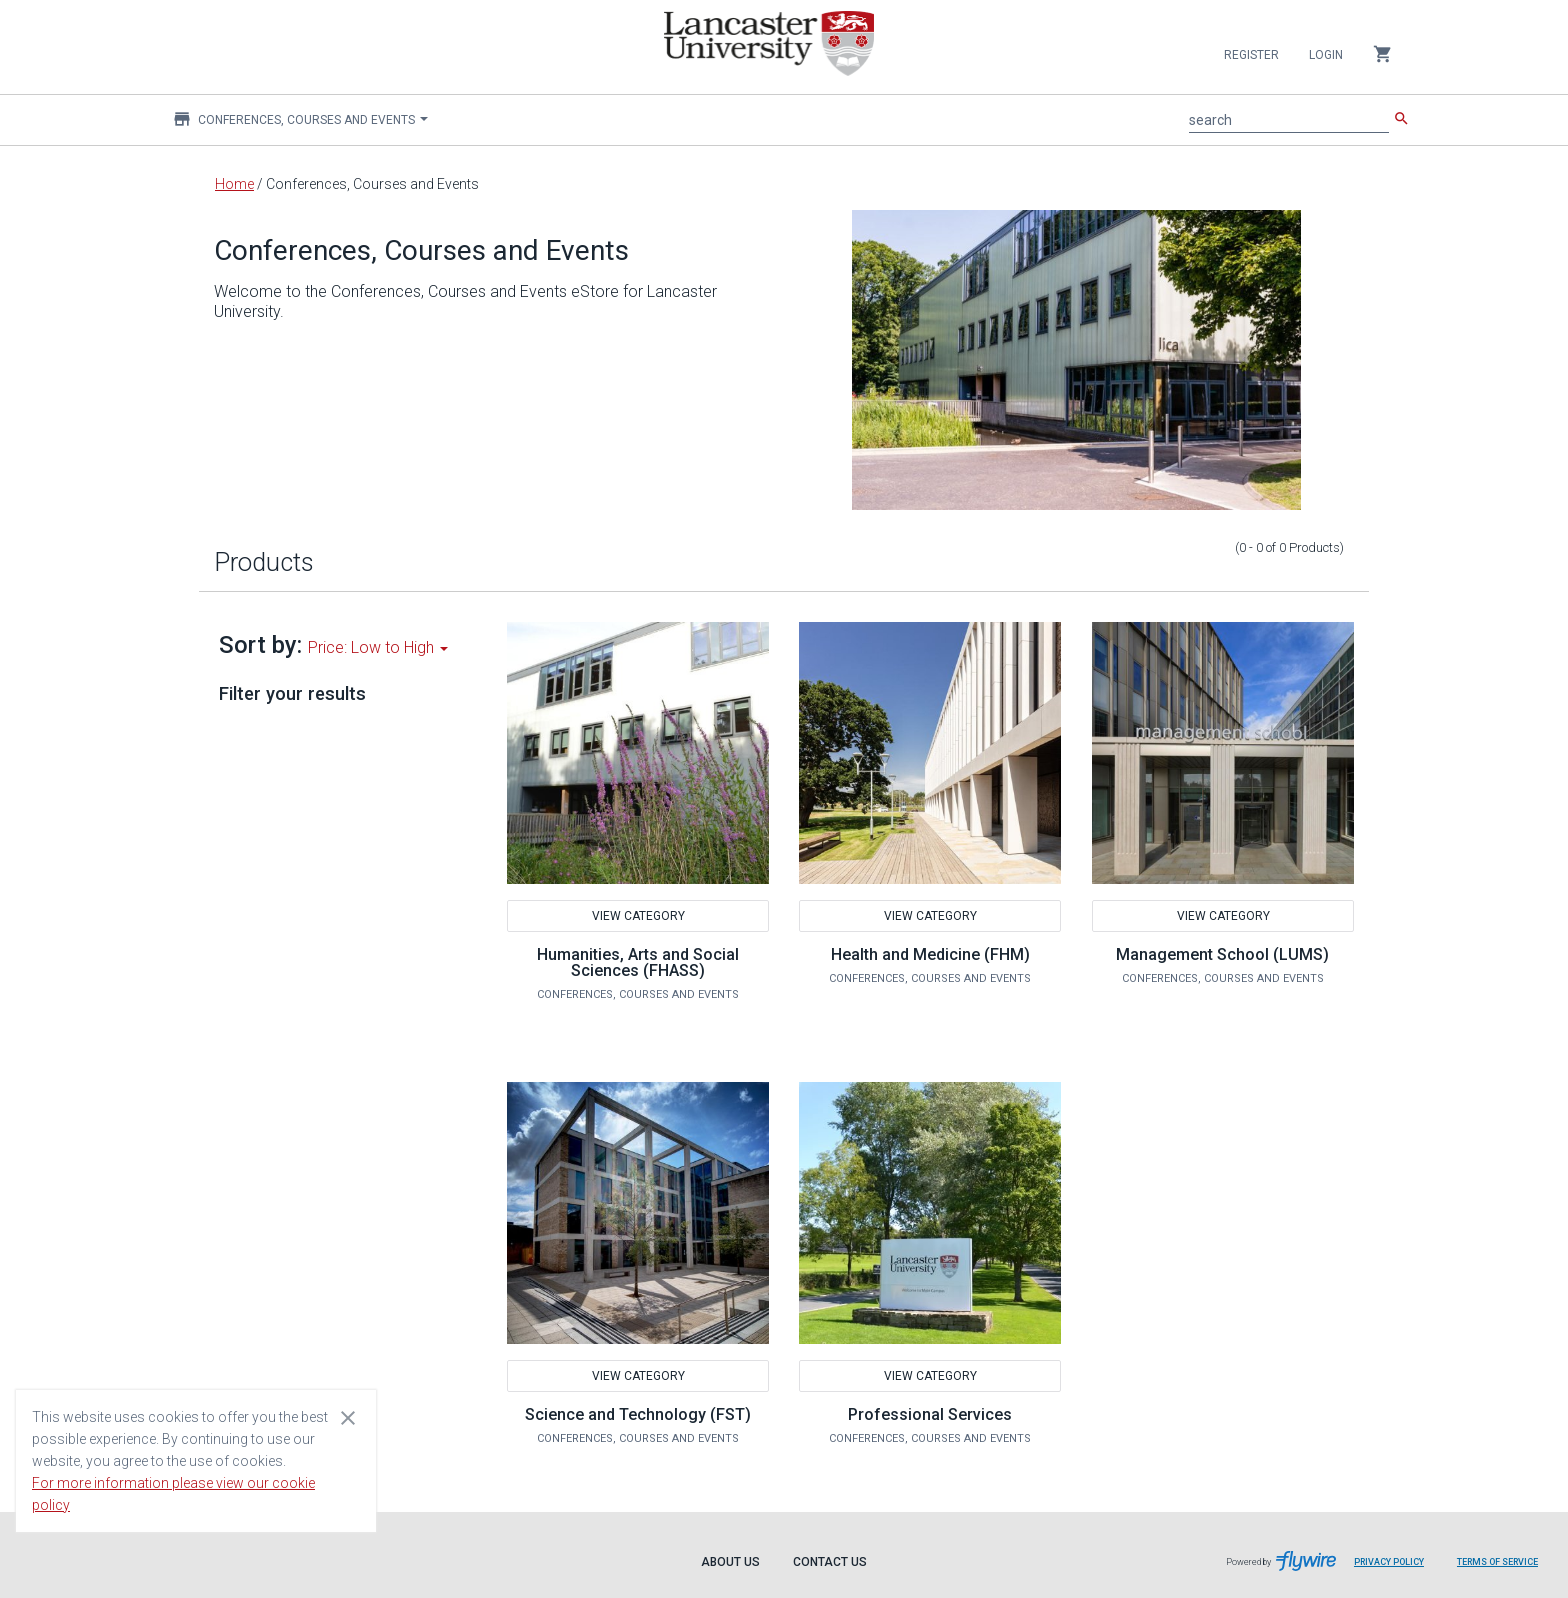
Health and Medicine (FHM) (930, 954)
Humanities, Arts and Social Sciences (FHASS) (638, 962)
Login (1326, 55)
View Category (637, 916)
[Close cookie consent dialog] (348, 1417)
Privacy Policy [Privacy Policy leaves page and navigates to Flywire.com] (1389, 1562)
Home (234, 184)
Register (1251, 55)
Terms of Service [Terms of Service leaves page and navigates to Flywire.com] (1497, 1562)
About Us (730, 1562)
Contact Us (830, 1562)
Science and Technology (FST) (638, 1414)
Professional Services (930, 1414)
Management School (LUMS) (1222, 954)
